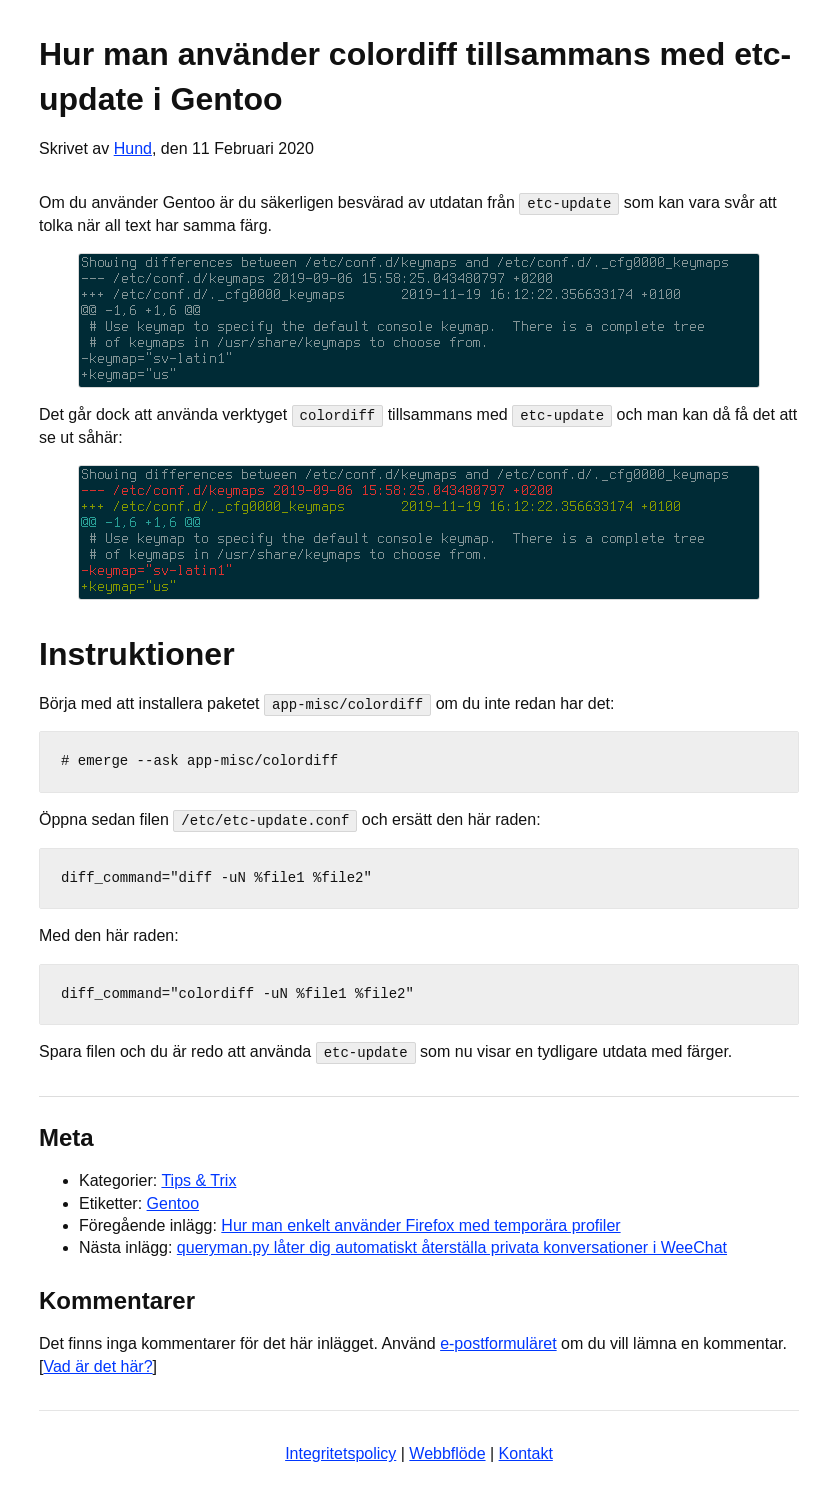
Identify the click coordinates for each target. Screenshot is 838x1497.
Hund (133, 148)
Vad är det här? (97, 1365)
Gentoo (173, 1202)
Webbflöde (447, 1452)
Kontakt (526, 1452)
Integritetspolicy (340, 1452)
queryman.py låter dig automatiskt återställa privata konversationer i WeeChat (452, 1246)
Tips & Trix (198, 1179)
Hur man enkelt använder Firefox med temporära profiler (420, 1224)
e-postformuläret (498, 1342)
